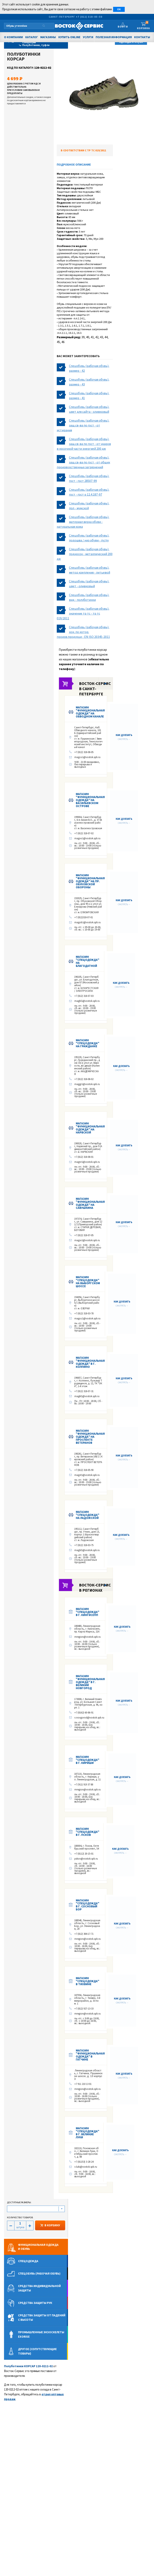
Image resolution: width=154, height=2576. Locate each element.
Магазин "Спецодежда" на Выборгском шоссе (88, 1281)
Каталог (31, 37)
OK (119, 9)
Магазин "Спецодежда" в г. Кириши (87, 1760)
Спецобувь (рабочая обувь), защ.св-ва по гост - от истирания (83, 425)
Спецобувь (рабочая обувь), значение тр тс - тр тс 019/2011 (83, 613)
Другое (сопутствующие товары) (37, 2351)
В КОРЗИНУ (50, 2225)
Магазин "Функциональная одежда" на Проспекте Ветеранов (90, 1437)
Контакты (142, 37)
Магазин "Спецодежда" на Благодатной (87, 961)
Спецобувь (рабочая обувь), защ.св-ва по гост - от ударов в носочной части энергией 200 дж (84, 444)
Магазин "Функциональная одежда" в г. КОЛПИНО (90, 1362)
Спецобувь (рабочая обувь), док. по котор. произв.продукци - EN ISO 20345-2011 (83, 632)
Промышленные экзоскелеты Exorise (41, 2334)
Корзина (143, 25)
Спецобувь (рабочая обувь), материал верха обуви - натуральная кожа (83, 522)
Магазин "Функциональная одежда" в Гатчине (90, 2054)
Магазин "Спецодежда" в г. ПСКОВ (87, 1832)
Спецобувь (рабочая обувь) (39, 2273)
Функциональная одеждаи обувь (38, 2247)
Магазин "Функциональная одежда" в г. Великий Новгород (90, 1682)
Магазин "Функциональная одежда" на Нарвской (90, 1127)
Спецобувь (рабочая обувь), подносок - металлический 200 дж (84, 554)
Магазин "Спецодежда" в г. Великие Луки (87, 2132)
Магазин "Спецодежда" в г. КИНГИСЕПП (87, 1612)
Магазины (48, 37)
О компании (13, 37)
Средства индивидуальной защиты (39, 2288)
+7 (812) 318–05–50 (89, 16)
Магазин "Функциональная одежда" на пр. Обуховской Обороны (90, 881)
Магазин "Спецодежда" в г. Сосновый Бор (87, 1904)
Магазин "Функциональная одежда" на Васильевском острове (90, 800)
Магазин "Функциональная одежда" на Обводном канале (90, 711)
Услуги (88, 37)
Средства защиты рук (35, 2303)
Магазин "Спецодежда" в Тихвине (87, 1981)
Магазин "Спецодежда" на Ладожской (87, 1515)
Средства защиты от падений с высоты (41, 2317)
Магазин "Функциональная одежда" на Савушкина (90, 1203)
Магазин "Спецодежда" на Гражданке (87, 1043)
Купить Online (69, 37)
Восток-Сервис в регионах (95, 1586)
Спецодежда (28, 2261)
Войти (123, 26)
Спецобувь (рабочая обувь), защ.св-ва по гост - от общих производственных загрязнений (83, 462)
